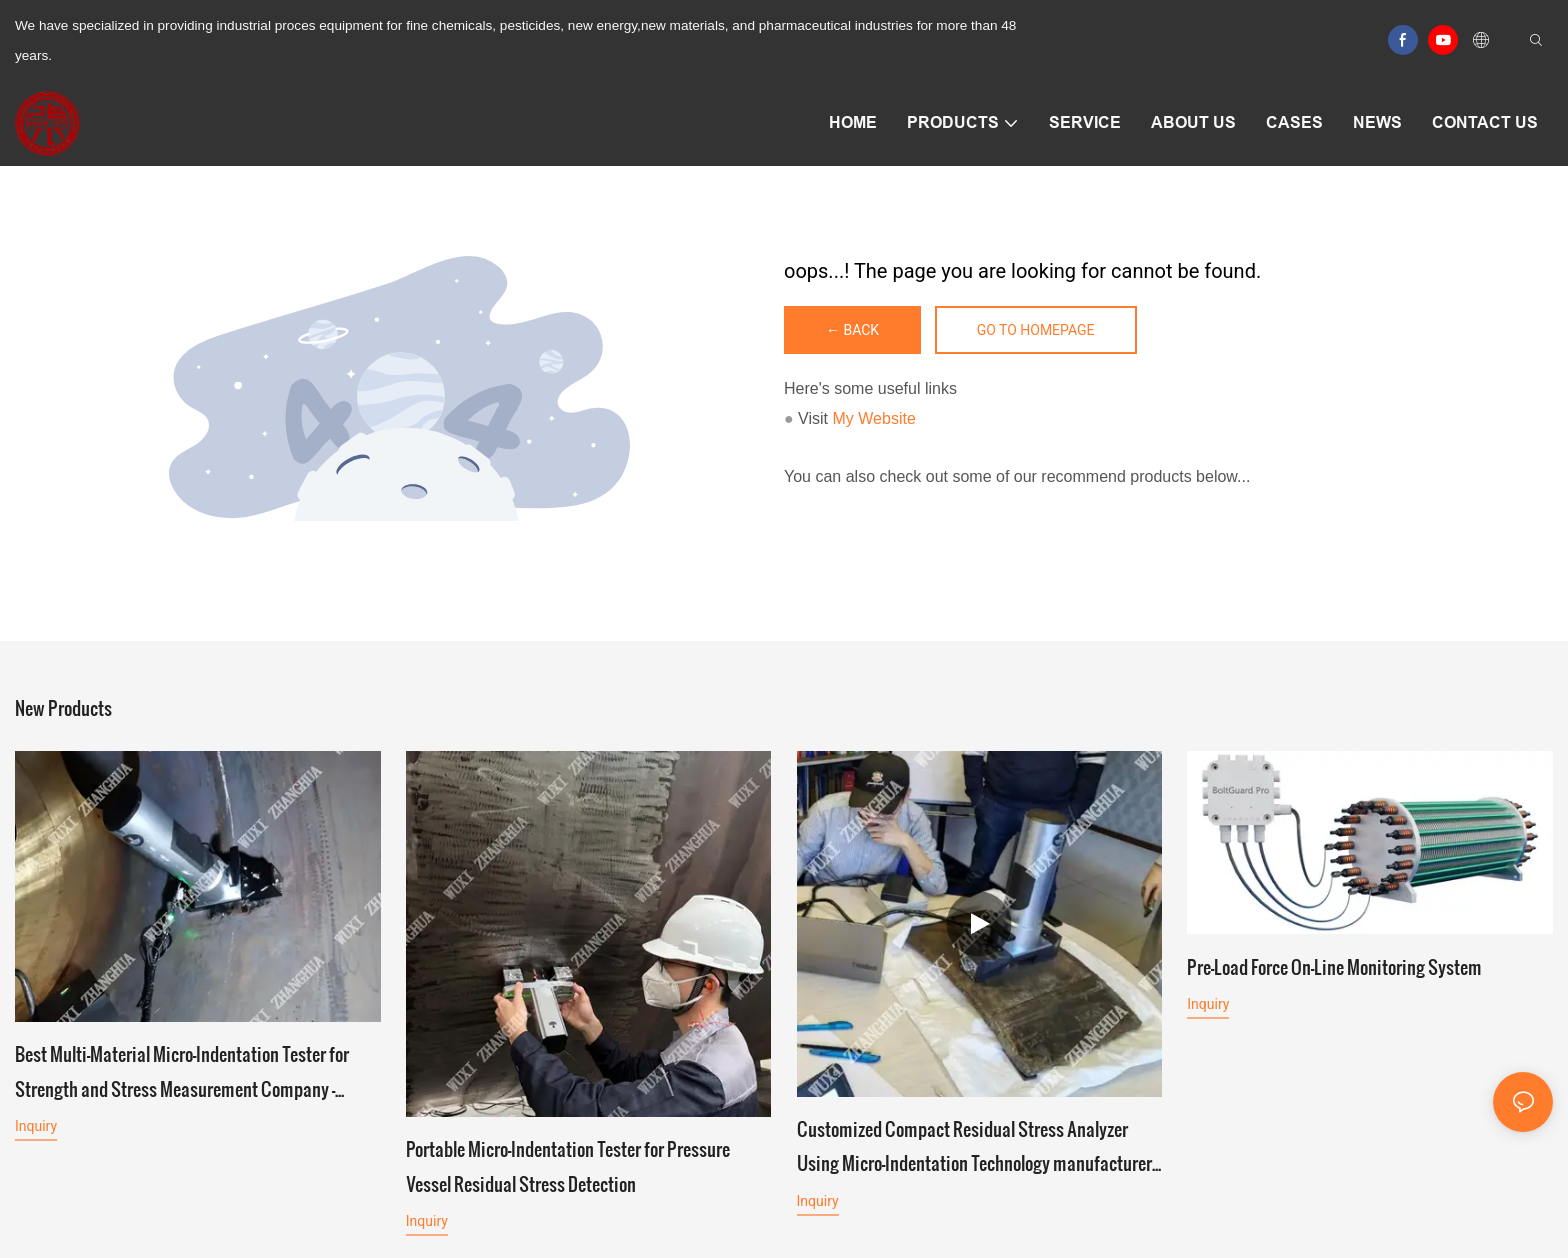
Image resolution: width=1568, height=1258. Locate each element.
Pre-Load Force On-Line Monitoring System (1334, 971)
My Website (874, 418)
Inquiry (36, 1129)
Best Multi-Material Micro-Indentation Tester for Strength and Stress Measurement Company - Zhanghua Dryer (182, 1075)
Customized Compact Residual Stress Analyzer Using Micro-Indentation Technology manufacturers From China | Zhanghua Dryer (978, 1148)
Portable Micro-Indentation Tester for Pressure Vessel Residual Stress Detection (568, 1165)
